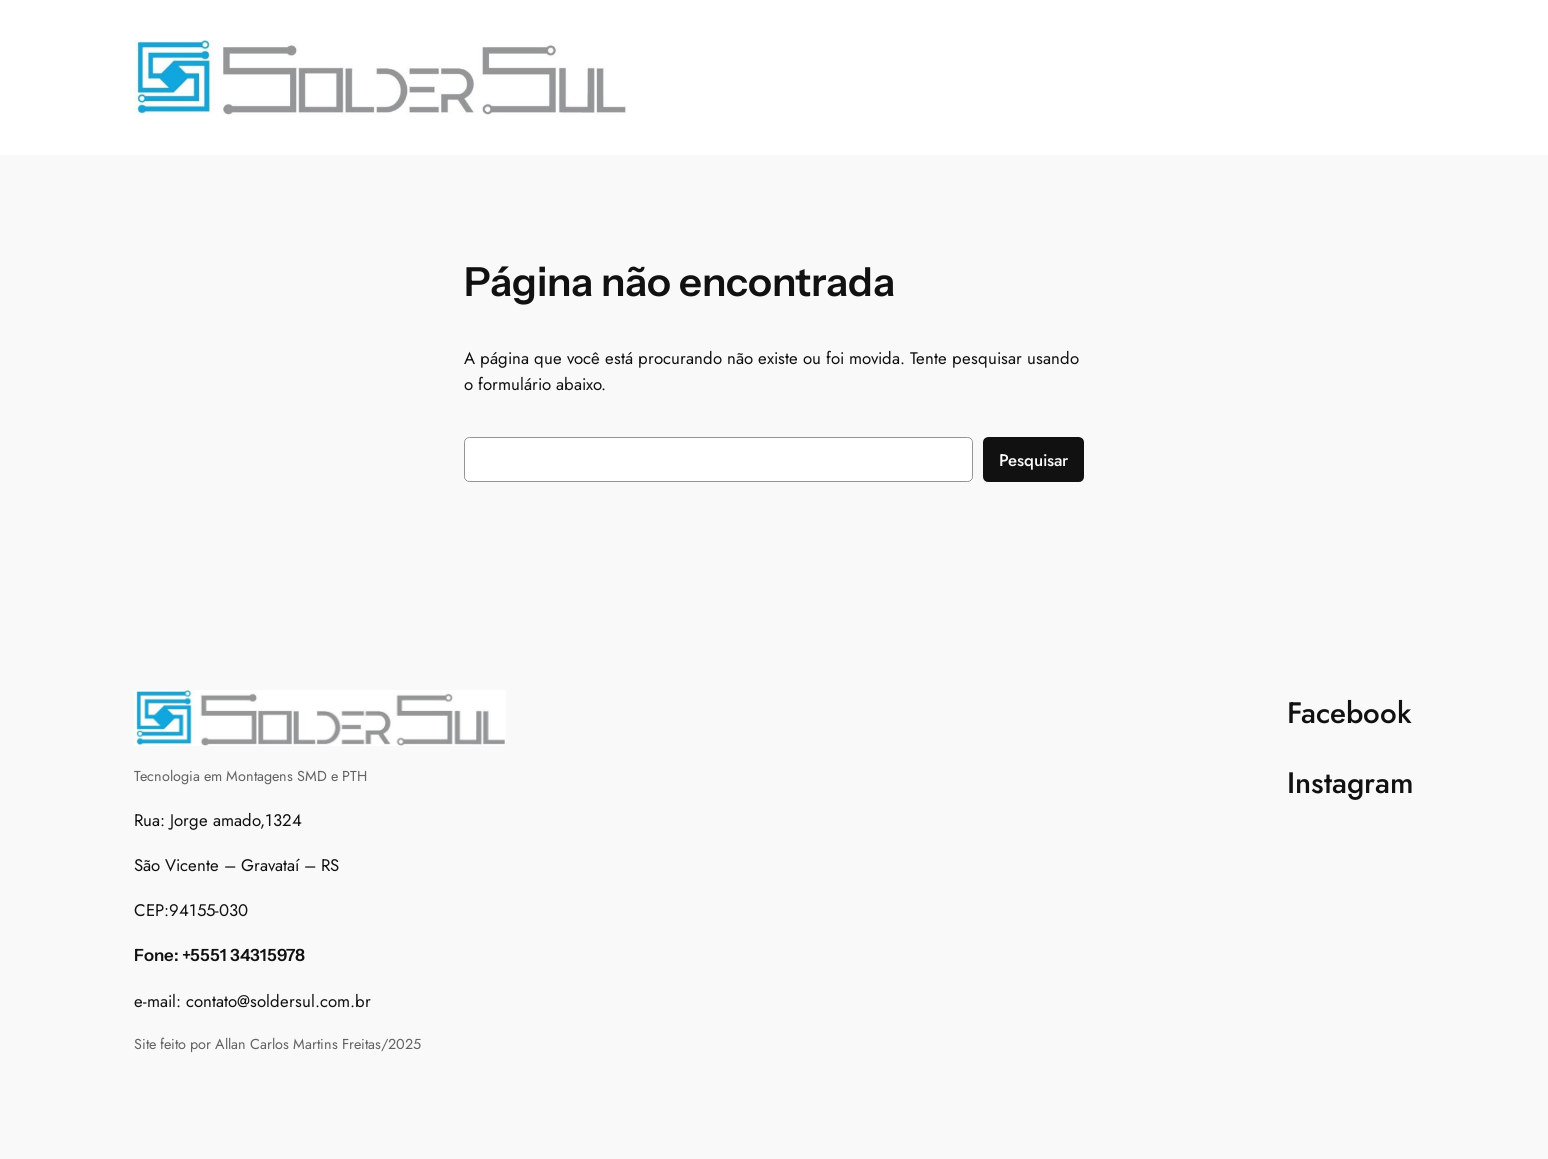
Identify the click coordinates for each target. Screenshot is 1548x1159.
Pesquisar (1033, 460)
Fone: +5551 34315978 (219, 955)
